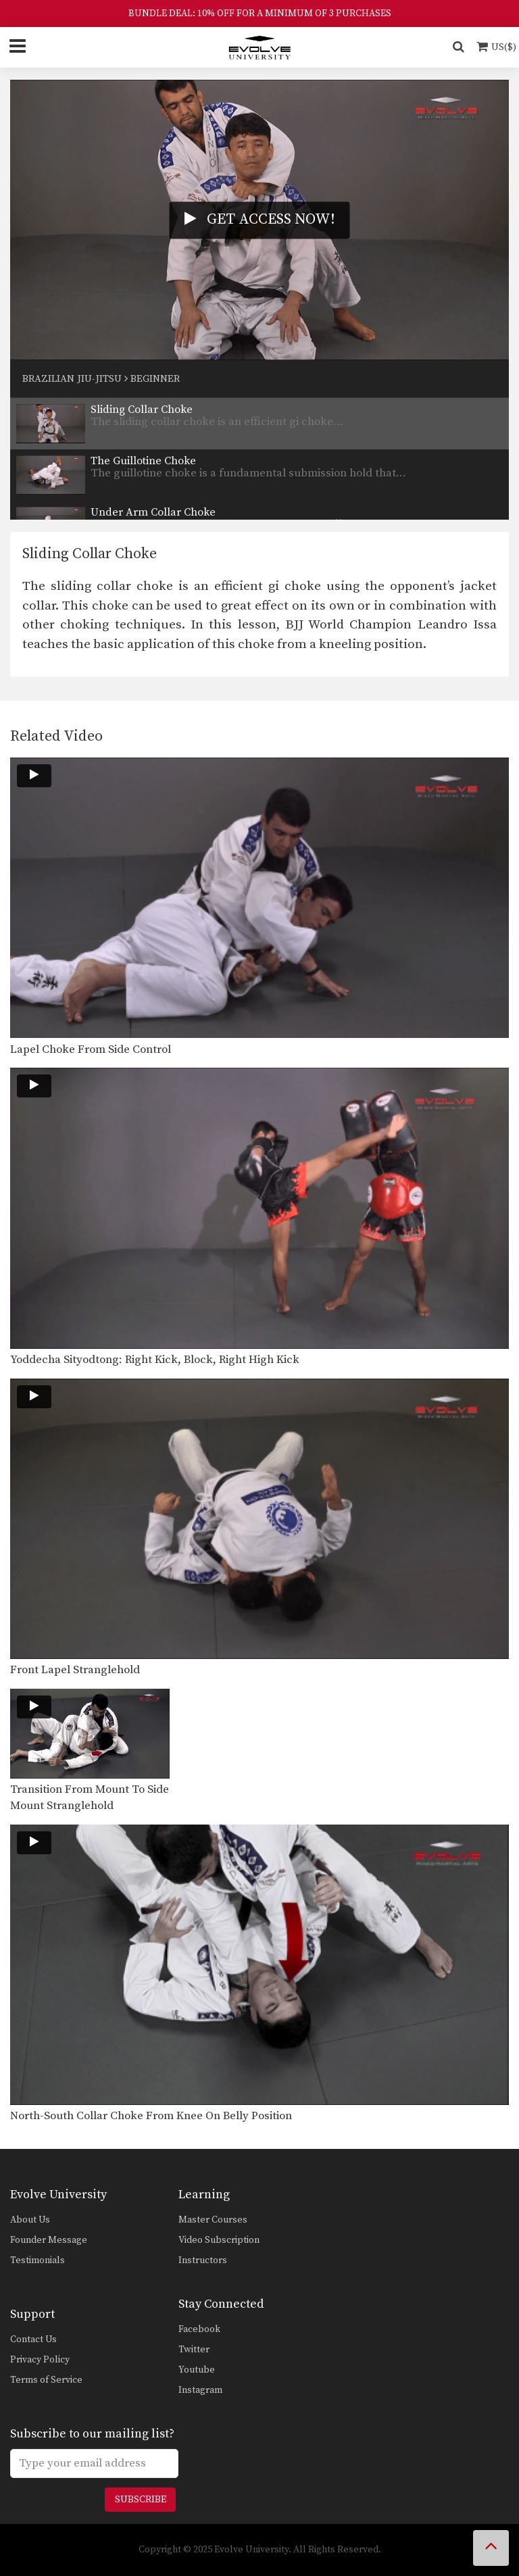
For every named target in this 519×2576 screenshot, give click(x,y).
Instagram (200, 2390)
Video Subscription (219, 2240)
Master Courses (212, 2220)
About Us (30, 2220)
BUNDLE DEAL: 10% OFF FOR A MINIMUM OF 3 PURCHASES (259, 13)
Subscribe (140, 2500)
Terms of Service (46, 2380)
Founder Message (48, 2240)
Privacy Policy (40, 2360)
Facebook (199, 2329)
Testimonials (37, 2260)
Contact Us (33, 2339)
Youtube (196, 2370)
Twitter (193, 2350)
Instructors (202, 2260)
